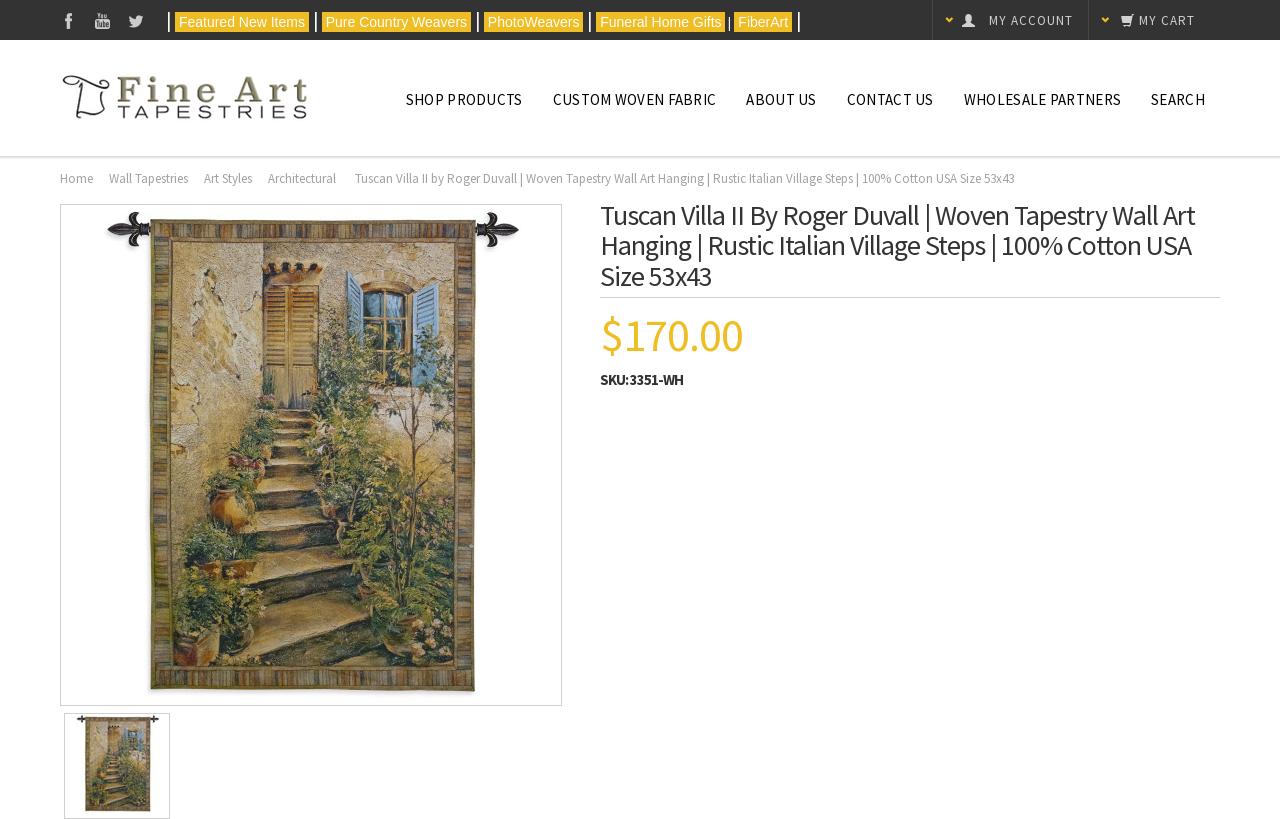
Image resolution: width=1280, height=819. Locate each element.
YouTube (102, 20)
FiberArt (763, 22)
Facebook (68, 20)
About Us (781, 99)
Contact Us (890, 99)
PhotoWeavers (533, 22)
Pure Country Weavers (396, 22)
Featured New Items (242, 22)
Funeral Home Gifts (660, 22)
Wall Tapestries (148, 178)
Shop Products (464, 99)
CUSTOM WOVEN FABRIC (635, 99)
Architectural (303, 178)
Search (1178, 99)
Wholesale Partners (1042, 99)
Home (76, 178)
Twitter (136, 20)
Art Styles (228, 178)
